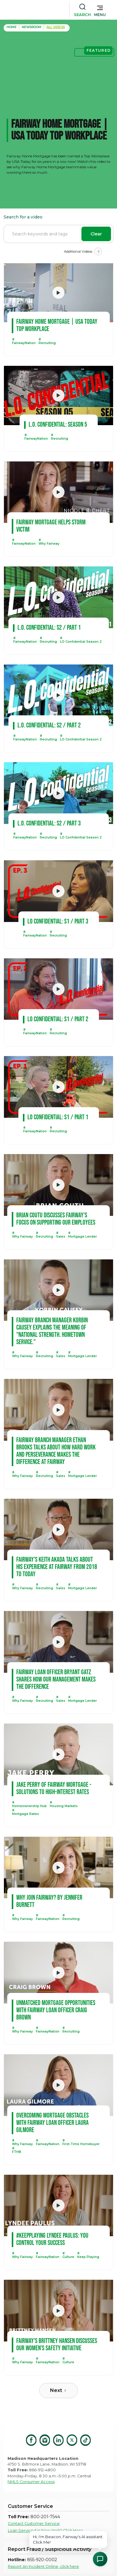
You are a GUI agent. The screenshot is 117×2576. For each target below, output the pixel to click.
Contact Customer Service (34, 2523)
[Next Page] (98, 251)
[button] (100, 10)
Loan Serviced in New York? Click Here (45, 2530)
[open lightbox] (58, 292)
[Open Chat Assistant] (100, 2559)
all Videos (55, 27)
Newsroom (31, 27)
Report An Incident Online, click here (43, 2566)
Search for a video (23, 217)
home (12, 27)
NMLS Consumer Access (31, 2481)
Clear (96, 234)
